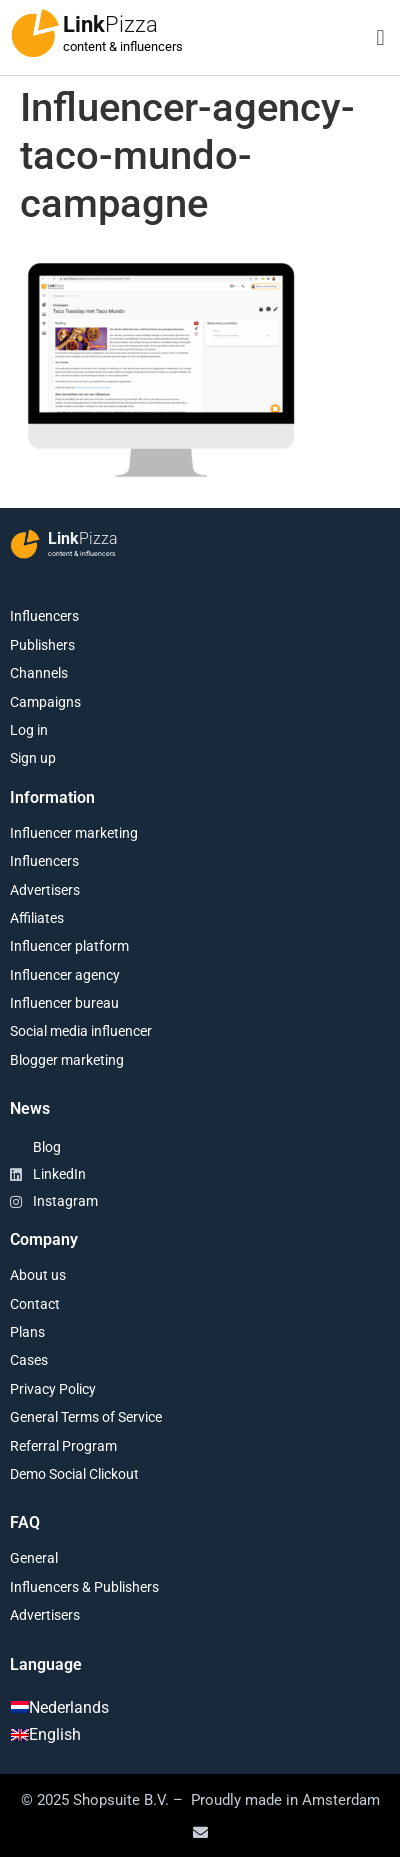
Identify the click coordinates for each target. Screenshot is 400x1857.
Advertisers (45, 890)
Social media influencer (81, 1031)
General (34, 1558)
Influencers (44, 616)
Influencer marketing (74, 833)
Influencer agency (65, 975)
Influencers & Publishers (84, 1587)
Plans (27, 1332)
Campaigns (45, 702)
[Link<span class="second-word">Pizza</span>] (35, 33)
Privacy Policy (53, 1389)
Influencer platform (69, 946)
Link (110, 24)
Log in (29, 730)
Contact (35, 1304)
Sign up (33, 758)
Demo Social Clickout (74, 1474)
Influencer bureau (64, 1003)
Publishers (42, 645)
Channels (39, 673)
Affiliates (37, 918)
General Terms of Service (86, 1417)
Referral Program (63, 1446)
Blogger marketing (67, 1060)
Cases (29, 1360)
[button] (380, 37)
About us (38, 1275)
